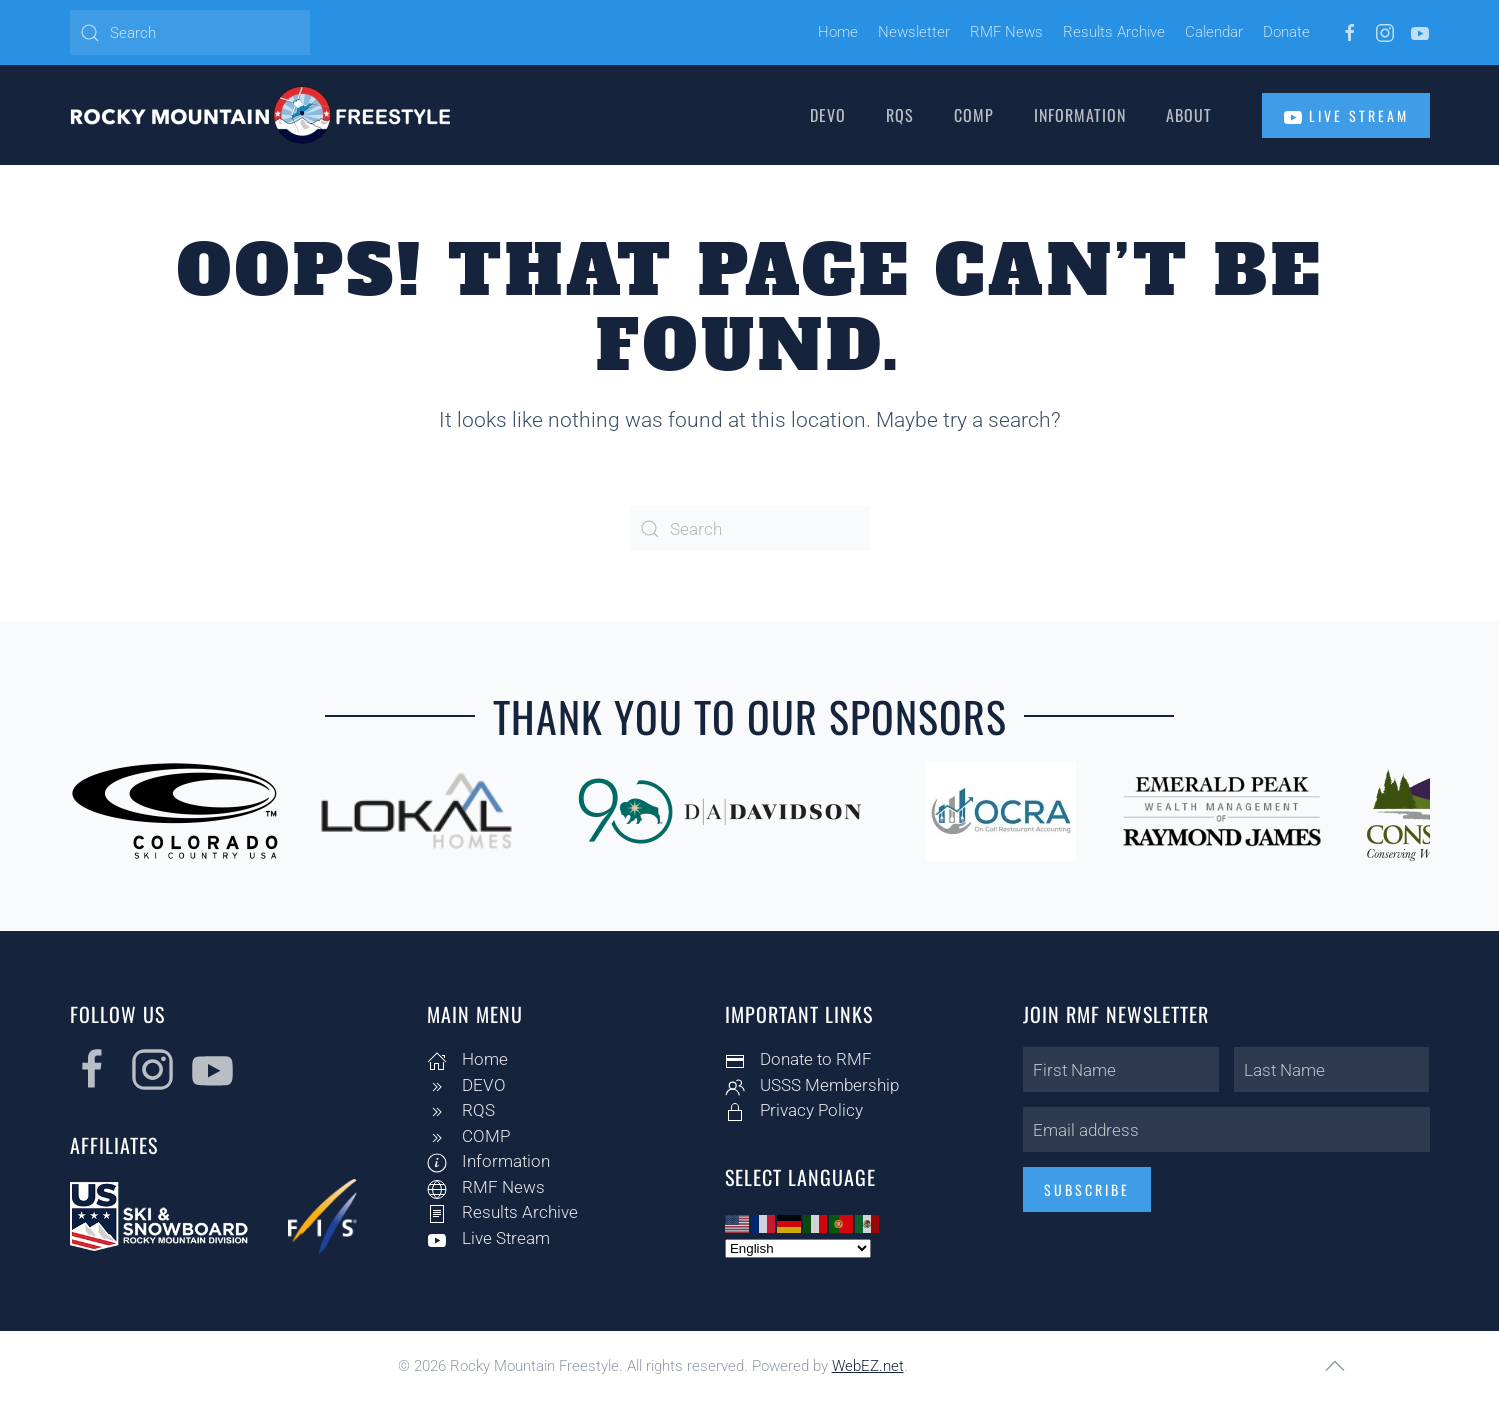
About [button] (1189, 115)
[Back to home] (260, 115)
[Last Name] (1328, 1069)
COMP (974, 115)
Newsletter (914, 32)
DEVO (828, 115)
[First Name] (1117, 1069)
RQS (900, 115)
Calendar (1214, 32)
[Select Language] (794, 1248)
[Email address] (1222, 1129)
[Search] (190, 32)
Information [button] (1080, 115)
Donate (1286, 32)
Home (838, 32)
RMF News (1006, 32)
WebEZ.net (868, 1366)
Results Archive (1114, 32)
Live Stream (1346, 116)
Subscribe (1083, 1189)
